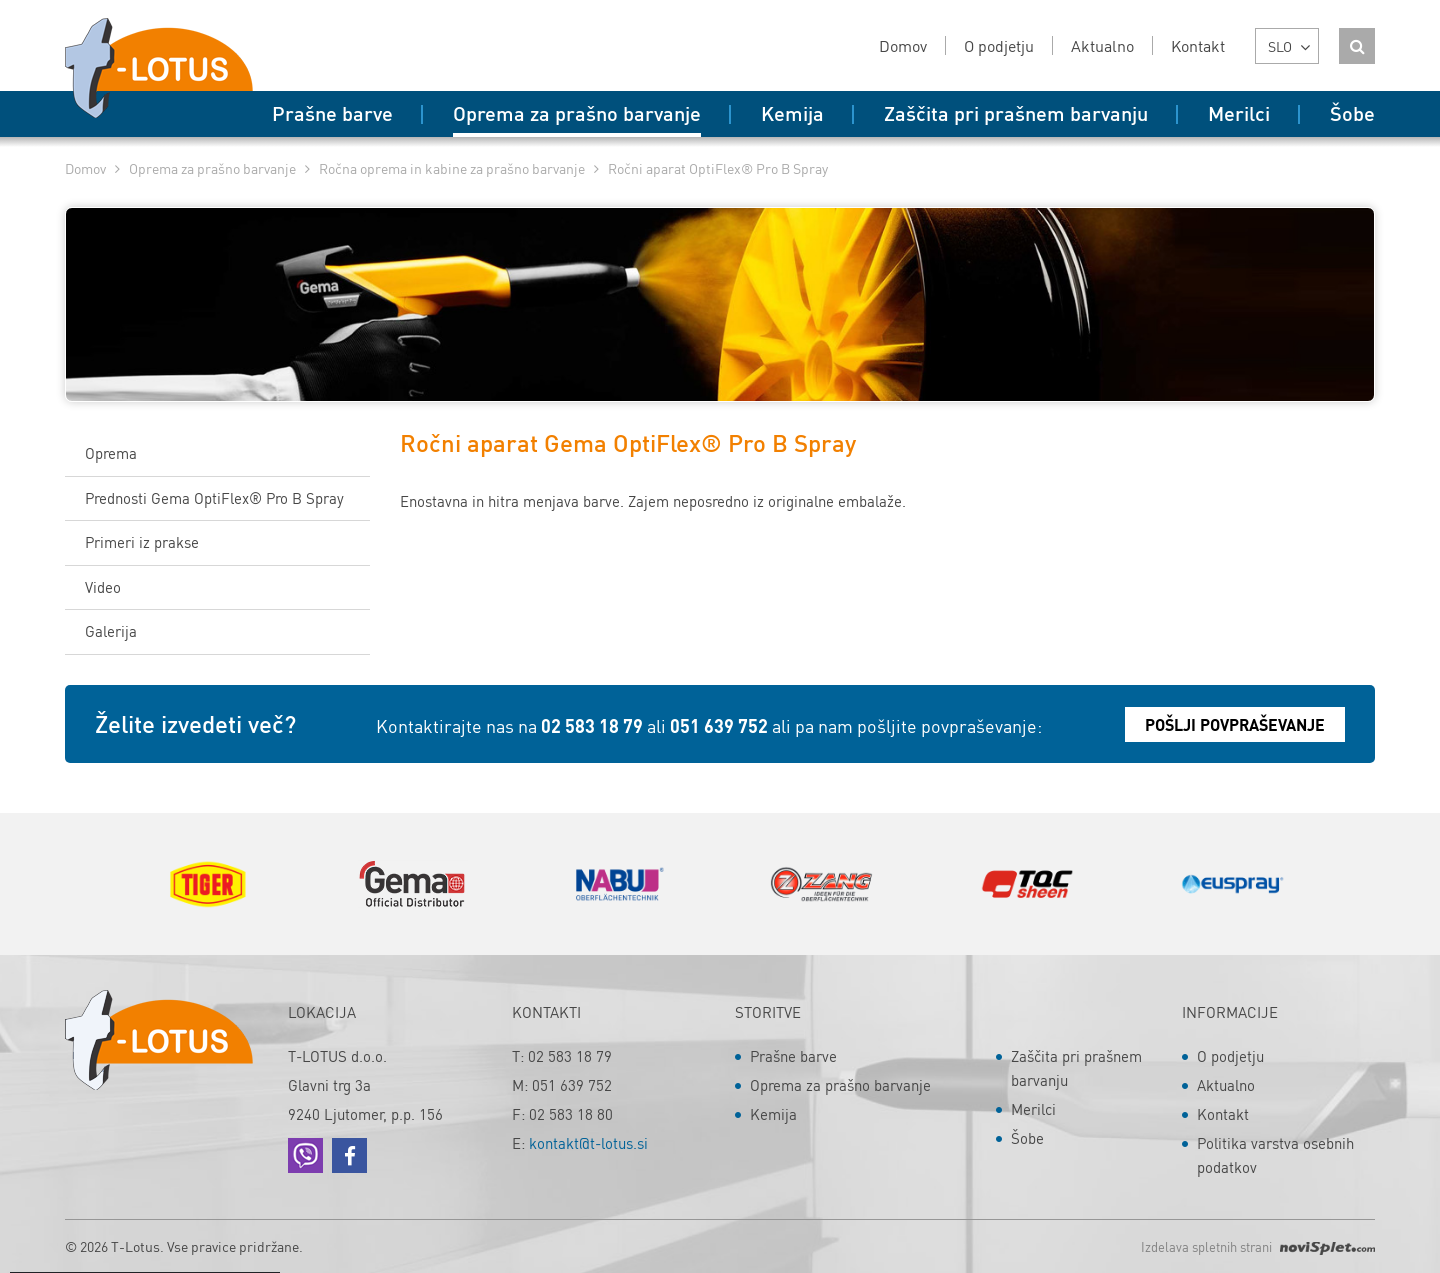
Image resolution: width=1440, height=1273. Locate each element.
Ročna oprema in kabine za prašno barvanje (452, 168)
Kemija (773, 1114)
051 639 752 (719, 725)
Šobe (1027, 1138)
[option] (207, 884)
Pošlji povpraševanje (1235, 724)
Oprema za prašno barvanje (212, 168)
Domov (85, 168)
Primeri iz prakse (142, 542)
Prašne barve (793, 1056)
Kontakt (1223, 1114)
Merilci (1033, 1109)
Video (103, 587)
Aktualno (1226, 1085)
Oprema (111, 453)
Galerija (111, 631)
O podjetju (1230, 1056)
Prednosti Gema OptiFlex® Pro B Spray (214, 498)
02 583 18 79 (592, 725)
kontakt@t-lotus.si (588, 1143)
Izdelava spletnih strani (1258, 1246)
